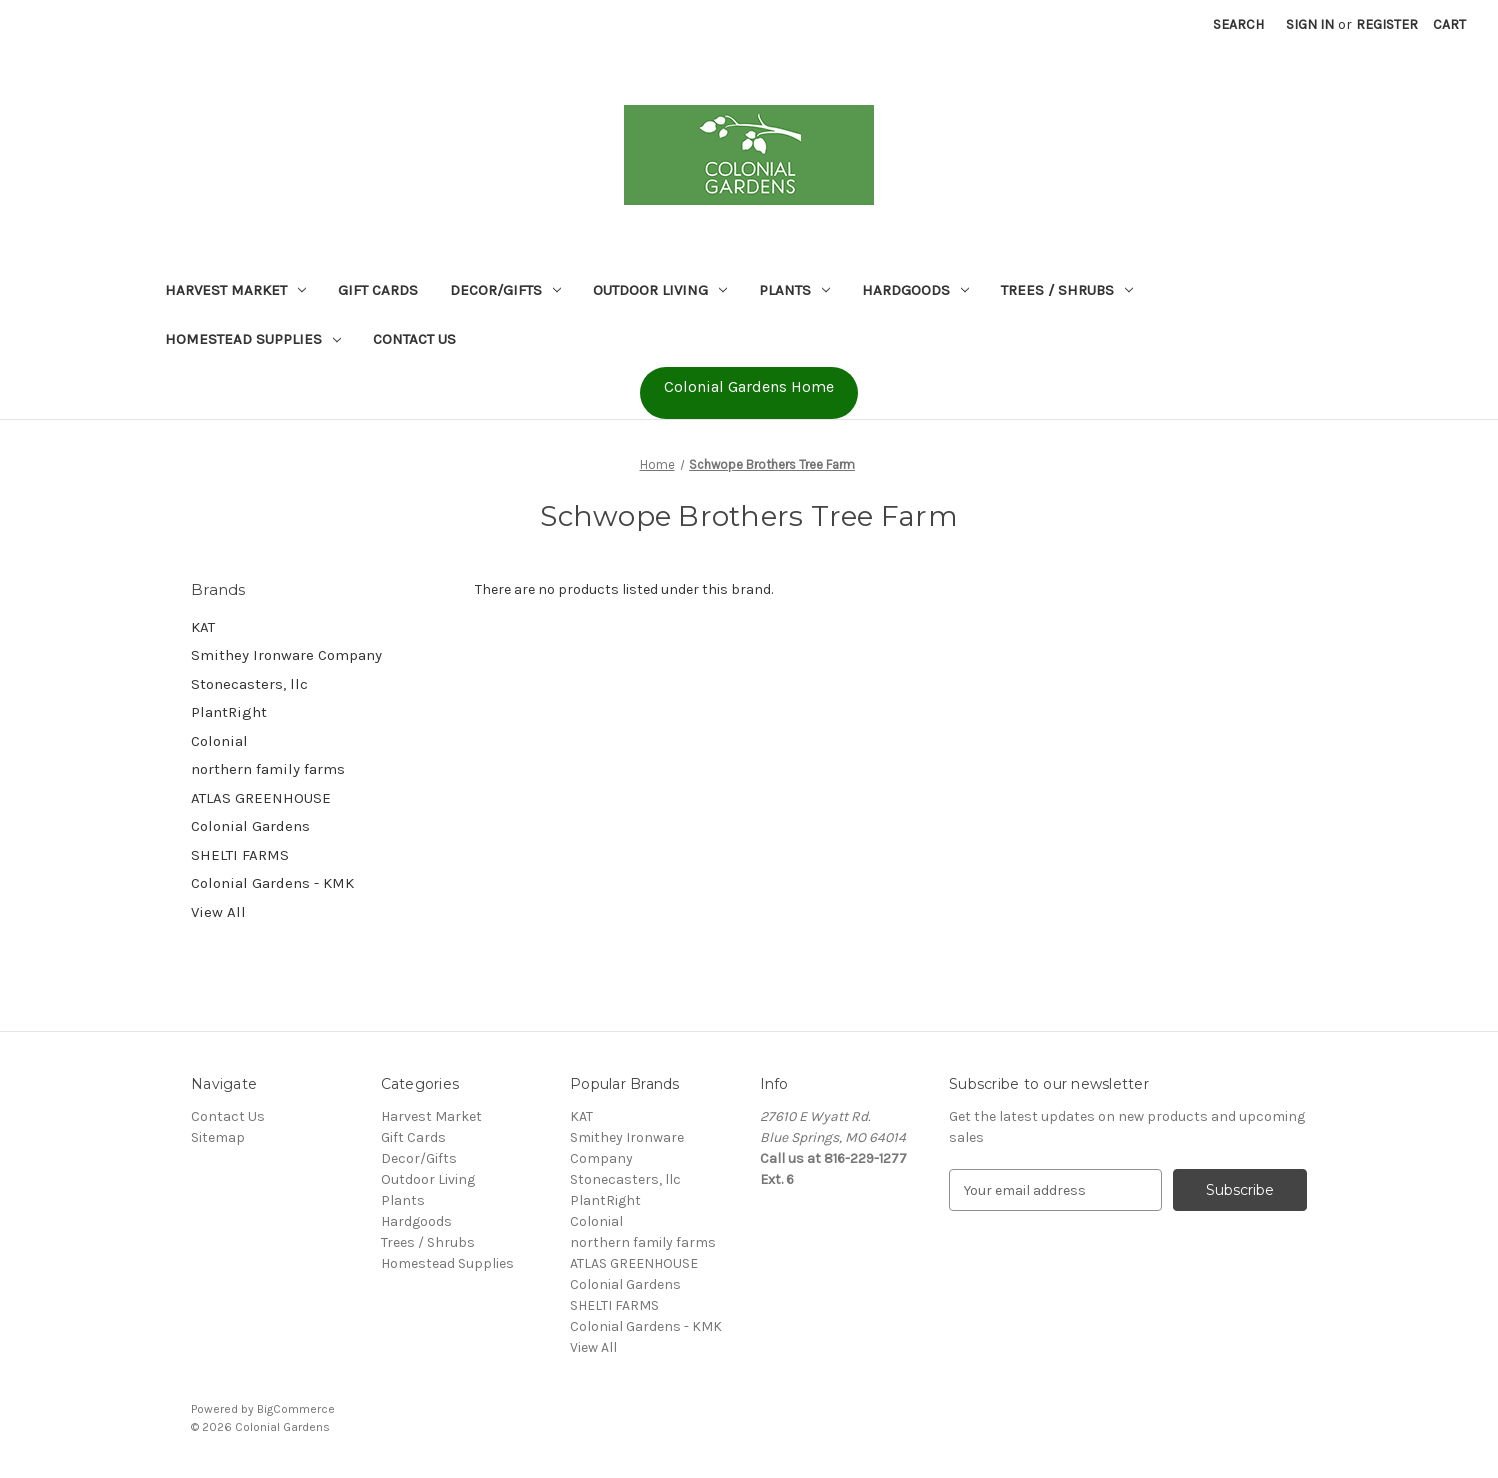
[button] (749, 393)
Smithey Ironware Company (286, 655)
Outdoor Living (660, 290)
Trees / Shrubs (1067, 290)
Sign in (1310, 24)
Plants (794, 290)
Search (1238, 24)
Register (1387, 24)
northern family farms (268, 769)
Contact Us (414, 339)
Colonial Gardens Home (749, 386)
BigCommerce (296, 1409)
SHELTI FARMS (240, 855)
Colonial (219, 741)
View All (218, 912)
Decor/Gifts (505, 290)
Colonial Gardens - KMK (272, 883)
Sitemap (218, 1137)
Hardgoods (915, 290)
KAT (203, 627)
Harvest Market (235, 290)
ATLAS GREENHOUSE (261, 798)
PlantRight (229, 712)
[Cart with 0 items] (1449, 24)
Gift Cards (378, 290)
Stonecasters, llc (249, 684)
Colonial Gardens (250, 826)
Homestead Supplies (253, 339)
